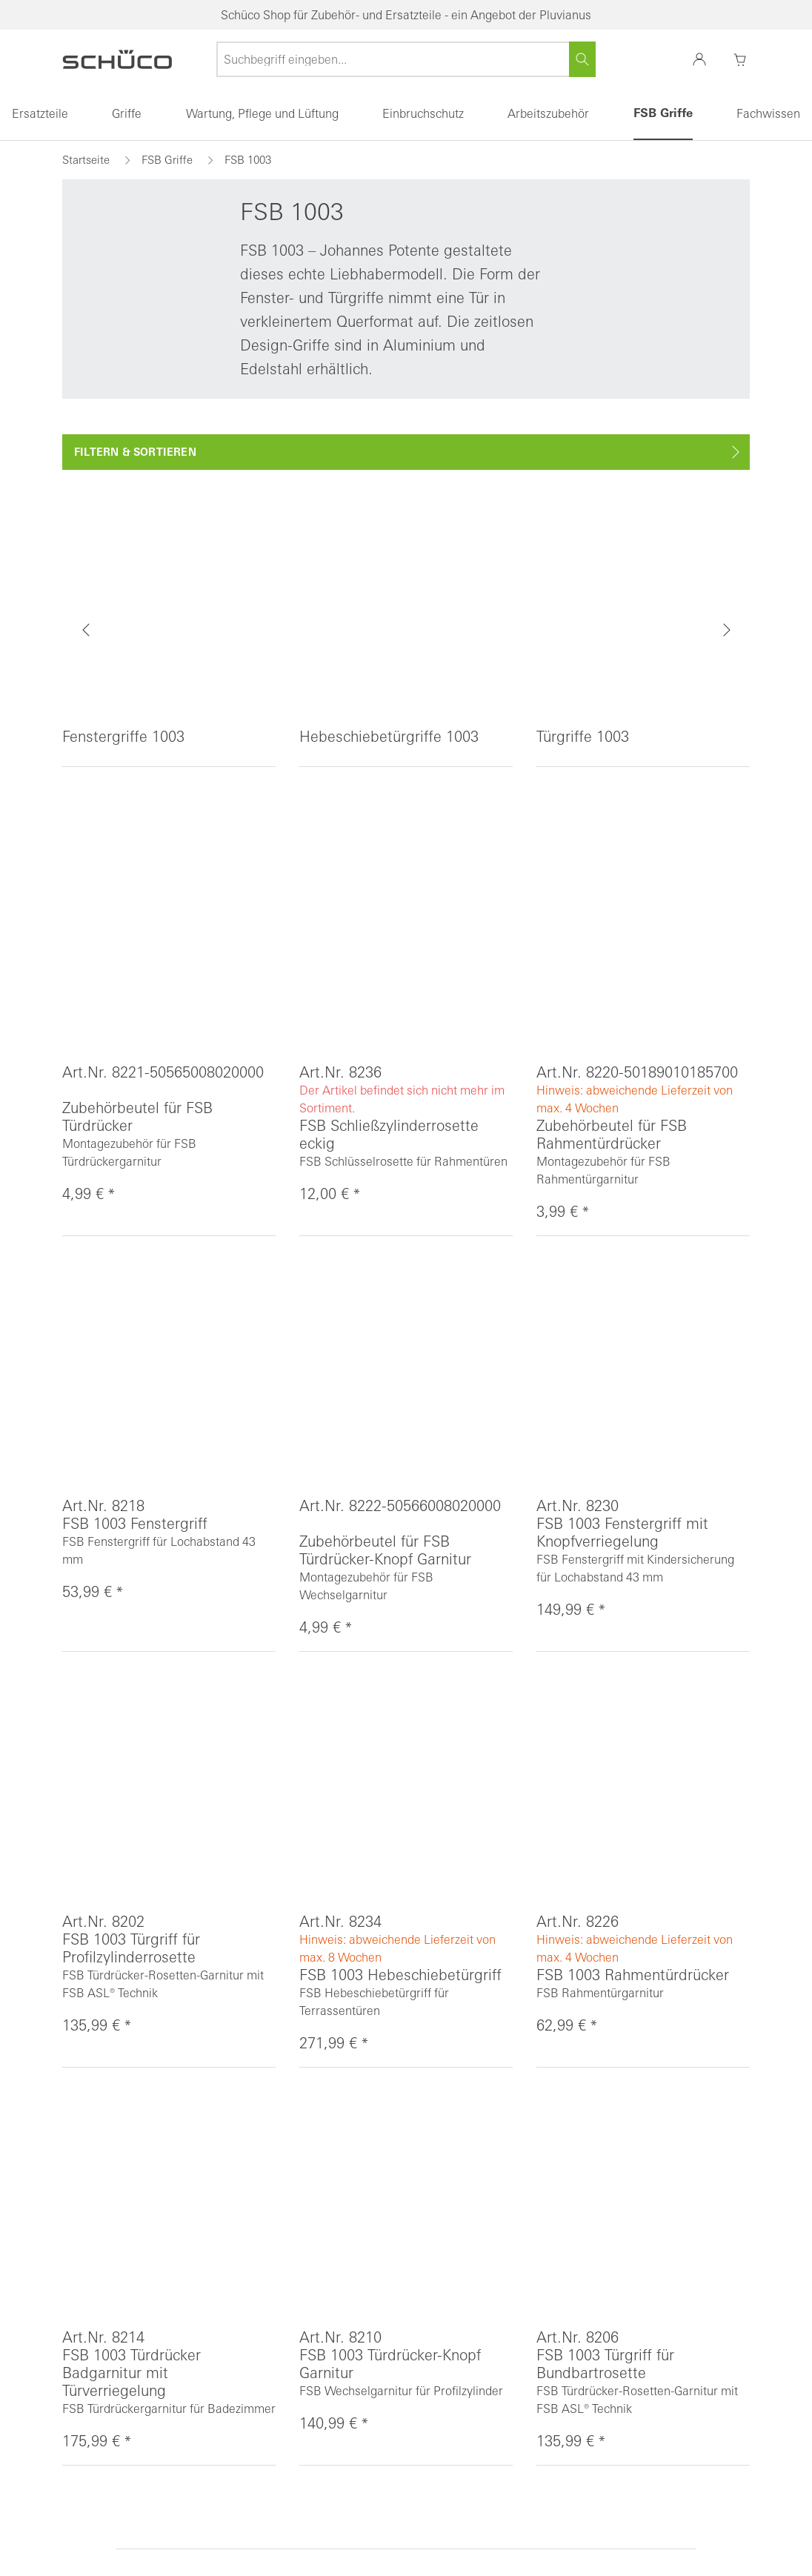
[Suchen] (582, 59)
